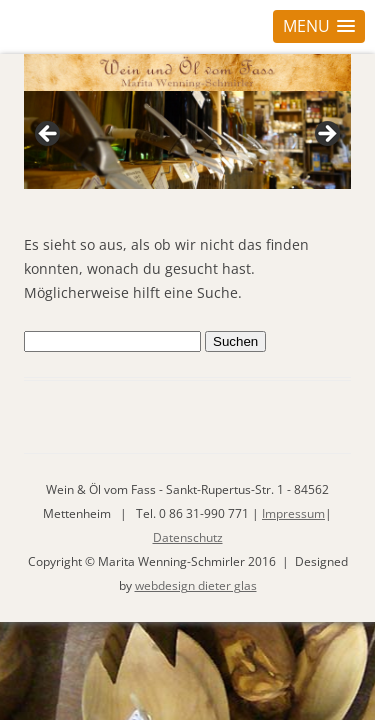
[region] (187, 140)
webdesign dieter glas (196, 585)
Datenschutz (188, 537)
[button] (319, 26)
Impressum (293, 513)
